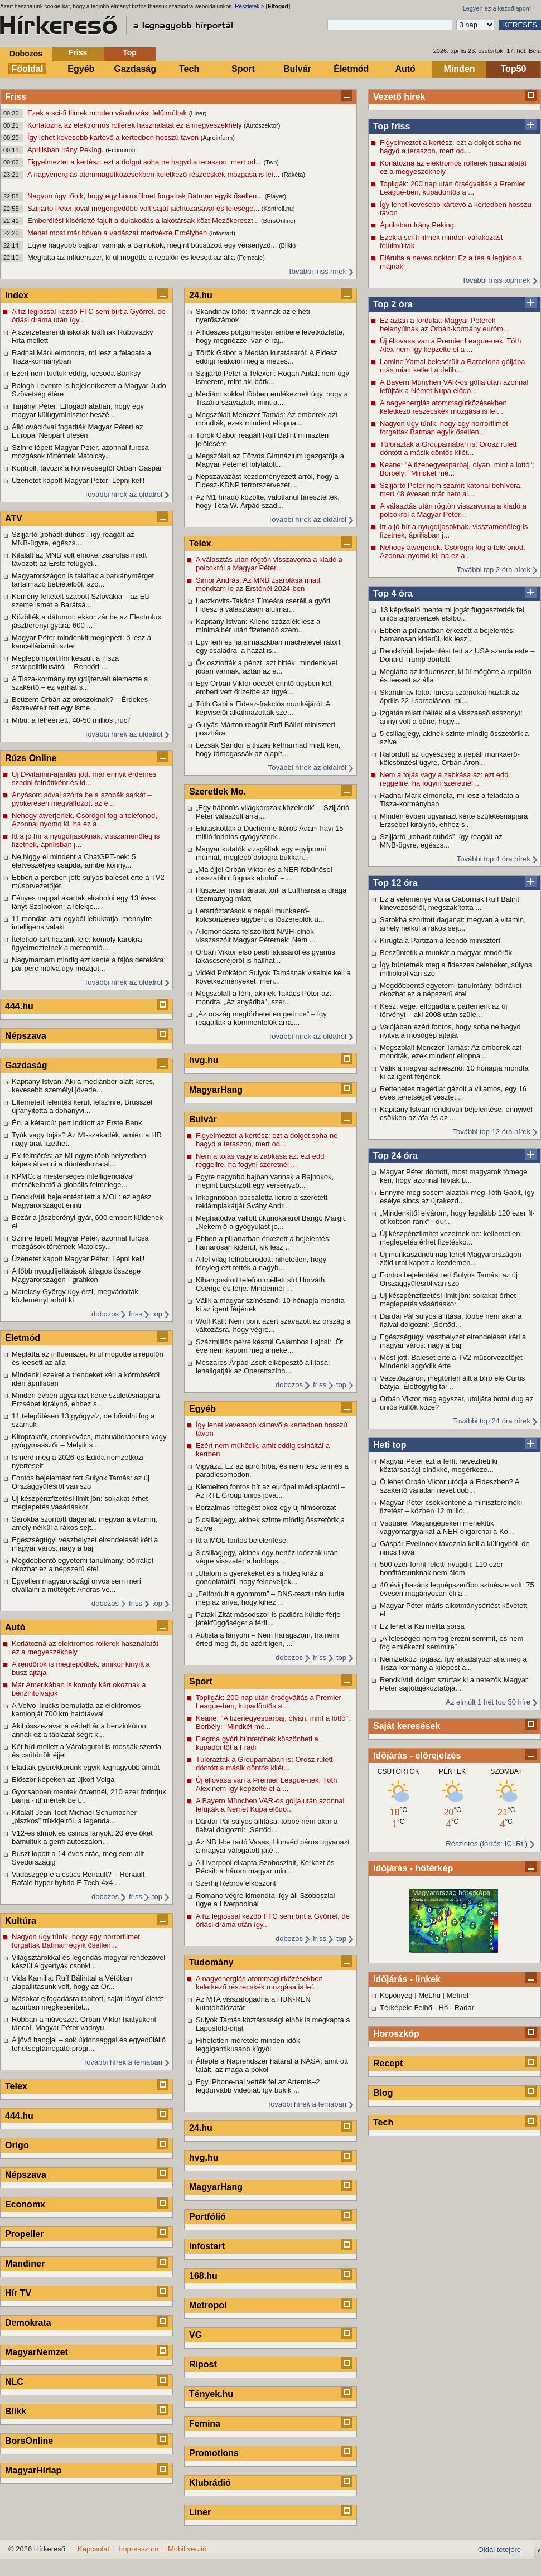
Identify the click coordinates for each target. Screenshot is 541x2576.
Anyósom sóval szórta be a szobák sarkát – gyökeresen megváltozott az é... (82, 799)
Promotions (214, 2453)
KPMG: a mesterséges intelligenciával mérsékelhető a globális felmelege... (73, 1180)
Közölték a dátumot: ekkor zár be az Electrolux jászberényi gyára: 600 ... (86, 621)
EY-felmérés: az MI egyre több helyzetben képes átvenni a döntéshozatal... (79, 1159)
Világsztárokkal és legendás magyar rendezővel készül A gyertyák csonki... (88, 1961)
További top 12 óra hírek (491, 1131)
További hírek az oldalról (123, 494)
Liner (200, 2512)
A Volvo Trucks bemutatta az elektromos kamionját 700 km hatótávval (76, 1709)
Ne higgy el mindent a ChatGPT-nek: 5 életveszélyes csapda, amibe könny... (74, 861)
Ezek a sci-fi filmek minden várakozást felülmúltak (108, 113)
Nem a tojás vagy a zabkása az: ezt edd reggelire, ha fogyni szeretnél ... (444, 779)
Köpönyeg (396, 1995)
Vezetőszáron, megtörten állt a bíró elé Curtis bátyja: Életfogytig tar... (452, 1382)
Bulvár (297, 69)
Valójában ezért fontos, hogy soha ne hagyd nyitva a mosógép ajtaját (450, 1031)
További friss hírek (317, 271)
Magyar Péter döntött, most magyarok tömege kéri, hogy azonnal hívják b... (453, 1176)
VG (195, 2335)
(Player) (276, 196)
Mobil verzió (187, 2549)
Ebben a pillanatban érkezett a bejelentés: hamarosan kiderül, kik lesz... (447, 634)
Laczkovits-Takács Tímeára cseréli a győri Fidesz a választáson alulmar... (263, 605)
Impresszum (138, 2549)
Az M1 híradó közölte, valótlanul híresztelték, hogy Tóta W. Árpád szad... (268, 501)
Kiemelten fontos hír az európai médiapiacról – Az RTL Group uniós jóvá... (270, 1491)
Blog (383, 2093)
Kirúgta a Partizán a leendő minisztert (440, 940)
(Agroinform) (218, 137)
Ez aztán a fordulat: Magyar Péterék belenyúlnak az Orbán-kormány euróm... (444, 324)
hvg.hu (203, 1060)
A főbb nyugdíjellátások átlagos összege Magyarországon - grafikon (76, 1275)
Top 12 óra (395, 883)
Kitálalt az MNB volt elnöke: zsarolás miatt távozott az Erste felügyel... (79, 559)
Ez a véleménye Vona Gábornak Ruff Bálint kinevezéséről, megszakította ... (449, 903)
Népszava (25, 1035)
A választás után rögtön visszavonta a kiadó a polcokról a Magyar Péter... (453, 510)
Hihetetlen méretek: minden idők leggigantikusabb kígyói (248, 2044)
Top (130, 52)
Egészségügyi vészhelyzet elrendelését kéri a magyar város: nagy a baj (453, 1341)
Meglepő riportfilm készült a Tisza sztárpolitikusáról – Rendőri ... (65, 662)
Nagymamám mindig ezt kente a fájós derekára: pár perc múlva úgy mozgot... (89, 964)
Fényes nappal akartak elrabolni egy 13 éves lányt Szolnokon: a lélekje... (84, 902)
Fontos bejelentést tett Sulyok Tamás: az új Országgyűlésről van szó (449, 1279)
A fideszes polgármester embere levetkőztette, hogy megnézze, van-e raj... (270, 336)
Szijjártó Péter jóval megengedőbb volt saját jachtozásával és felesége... (144, 208)
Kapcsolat (93, 2549)
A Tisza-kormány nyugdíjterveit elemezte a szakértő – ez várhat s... (80, 683)
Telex (16, 2086)
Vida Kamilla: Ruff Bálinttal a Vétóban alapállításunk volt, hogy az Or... (72, 1982)
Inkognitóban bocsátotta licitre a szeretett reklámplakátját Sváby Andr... (261, 1201)
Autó (405, 69)
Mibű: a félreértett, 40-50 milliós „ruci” (72, 720)
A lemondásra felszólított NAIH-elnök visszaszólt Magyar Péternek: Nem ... (256, 935)
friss (135, 1314)
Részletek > (249, 6)
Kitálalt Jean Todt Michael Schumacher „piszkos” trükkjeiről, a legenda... (74, 1816)
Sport (243, 69)
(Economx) (120, 150)
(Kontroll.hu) (278, 208)
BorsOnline (29, 2441)
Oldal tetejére (499, 2549)
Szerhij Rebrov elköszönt (236, 1883)
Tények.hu (211, 2394)
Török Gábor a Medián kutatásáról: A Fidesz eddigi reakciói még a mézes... (266, 356)
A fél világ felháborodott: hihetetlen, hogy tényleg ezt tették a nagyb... (261, 1263)
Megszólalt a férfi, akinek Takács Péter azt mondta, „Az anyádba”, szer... (263, 997)
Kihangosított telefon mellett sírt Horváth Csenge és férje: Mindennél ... (260, 1284)
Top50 (513, 69)
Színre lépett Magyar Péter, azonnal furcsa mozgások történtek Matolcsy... (80, 451)
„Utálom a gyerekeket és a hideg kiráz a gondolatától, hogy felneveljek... (259, 1577)
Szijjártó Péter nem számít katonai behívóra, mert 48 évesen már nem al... (451, 489)
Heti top (390, 1445)
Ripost (203, 2364)
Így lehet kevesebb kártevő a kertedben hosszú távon (114, 137)
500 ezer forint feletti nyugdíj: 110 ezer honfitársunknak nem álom (441, 1568)
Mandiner (25, 2263)
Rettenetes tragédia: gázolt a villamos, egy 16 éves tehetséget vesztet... (453, 1092)
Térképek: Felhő (406, 2007)
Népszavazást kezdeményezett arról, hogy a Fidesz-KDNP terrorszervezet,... (267, 480)
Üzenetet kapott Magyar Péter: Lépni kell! (78, 480)
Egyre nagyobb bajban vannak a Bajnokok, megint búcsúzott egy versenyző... (153, 245)
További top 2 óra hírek (493, 569)
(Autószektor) (262, 125)
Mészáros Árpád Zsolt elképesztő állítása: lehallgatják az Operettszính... (263, 1366)
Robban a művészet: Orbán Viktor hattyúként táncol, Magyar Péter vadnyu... (84, 2023)
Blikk (15, 2411)
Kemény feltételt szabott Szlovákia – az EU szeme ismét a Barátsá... (81, 600)
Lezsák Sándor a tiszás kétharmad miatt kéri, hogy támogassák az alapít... (268, 749)
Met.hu (429, 1995)
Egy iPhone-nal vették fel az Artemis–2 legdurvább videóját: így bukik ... (258, 2086)
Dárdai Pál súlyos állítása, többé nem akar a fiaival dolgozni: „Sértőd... (450, 1320)
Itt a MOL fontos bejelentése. (242, 1540)
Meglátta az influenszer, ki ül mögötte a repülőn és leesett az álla (132, 257)
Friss (78, 52)
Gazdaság (135, 69)
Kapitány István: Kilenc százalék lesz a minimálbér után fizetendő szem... (258, 625)
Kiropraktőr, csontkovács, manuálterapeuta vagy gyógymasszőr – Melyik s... (89, 1440)
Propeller (24, 2234)
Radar (464, 2007)
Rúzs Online (30, 758)
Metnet (458, 1995)
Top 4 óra (393, 593)
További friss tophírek (496, 280)
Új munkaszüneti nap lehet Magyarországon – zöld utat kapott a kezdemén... (453, 1258)
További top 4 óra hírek (493, 859)
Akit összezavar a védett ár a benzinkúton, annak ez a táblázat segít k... (80, 1730)
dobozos (105, 1314)
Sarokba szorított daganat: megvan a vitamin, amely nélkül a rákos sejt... (453, 924)
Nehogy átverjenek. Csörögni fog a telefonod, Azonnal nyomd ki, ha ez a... (452, 551)
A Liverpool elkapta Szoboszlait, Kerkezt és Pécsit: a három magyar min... (265, 1866)
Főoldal (28, 69)
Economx (25, 2204)
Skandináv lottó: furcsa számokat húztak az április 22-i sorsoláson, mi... (449, 696)
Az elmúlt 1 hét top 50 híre (488, 1702)
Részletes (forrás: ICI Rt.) (487, 1843)
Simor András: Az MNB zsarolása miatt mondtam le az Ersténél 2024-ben (258, 584)
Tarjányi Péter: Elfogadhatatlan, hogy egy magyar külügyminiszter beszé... (78, 410)
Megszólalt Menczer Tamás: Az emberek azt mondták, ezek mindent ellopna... (450, 1051)
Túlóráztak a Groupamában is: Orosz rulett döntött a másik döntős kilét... (448, 448)
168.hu (203, 2275)
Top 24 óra (395, 1155)
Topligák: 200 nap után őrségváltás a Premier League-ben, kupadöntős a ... (452, 188)
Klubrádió (210, 2482)
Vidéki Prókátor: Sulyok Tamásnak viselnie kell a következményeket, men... (273, 977)
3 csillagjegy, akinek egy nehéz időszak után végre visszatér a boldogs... (267, 1556)
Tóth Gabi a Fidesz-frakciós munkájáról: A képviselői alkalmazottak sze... (263, 708)
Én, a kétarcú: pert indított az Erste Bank (77, 1122)
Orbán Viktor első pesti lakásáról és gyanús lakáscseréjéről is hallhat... (265, 956)
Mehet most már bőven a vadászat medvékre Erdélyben (118, 233)
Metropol (208, 2305)
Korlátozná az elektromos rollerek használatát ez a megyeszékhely (135, 125)
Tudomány (211, 1962)
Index (16, 295)
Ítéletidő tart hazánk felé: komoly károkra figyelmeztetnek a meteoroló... (77, 943)
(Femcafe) (251, 257)
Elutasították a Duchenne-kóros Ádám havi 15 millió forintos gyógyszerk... (269, 832)
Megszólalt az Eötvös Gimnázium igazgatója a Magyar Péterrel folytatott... (270, 460)
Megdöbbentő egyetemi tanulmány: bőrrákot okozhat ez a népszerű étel (450, 989)
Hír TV (18, 2293)
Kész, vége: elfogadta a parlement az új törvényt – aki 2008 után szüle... (443, 1010)
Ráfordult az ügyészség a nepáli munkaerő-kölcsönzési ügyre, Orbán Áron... (450, 758)
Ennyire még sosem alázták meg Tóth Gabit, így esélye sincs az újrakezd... (457, 1196)
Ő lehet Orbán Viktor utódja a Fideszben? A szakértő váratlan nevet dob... (449, 1486)
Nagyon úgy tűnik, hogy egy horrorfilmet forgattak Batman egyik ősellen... (146, 196)
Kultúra (20, 1920)
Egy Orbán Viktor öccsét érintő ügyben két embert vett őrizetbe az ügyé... (263, 687)
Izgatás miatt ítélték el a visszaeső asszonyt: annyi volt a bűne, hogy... (451, 717)
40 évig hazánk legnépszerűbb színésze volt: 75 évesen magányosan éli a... (457, 1589)
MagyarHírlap (33, 2470)
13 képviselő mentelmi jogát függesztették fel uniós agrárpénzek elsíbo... (452, 614)
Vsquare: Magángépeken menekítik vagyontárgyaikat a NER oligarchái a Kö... (447, 1527)
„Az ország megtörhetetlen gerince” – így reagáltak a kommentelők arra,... (261, 1018)
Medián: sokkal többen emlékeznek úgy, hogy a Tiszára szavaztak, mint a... (272, 398)
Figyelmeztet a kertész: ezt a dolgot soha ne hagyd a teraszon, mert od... (145, 162)
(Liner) (198, 113)
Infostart (207, 2246)
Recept (388, 2063)
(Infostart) (222, 233)
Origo (17, 2145)
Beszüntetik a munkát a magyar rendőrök (446, 952)
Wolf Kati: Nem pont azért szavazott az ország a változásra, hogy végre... (273, 1325)
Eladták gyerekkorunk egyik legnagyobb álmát (86, 1767)
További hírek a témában (122, 2062)
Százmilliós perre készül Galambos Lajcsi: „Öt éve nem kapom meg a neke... (269, 1346)
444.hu (19, 1006)
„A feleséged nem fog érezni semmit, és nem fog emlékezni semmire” (451, 1642)
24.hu (200, 295)
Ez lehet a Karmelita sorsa (422, 1626)
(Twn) (271, 162)
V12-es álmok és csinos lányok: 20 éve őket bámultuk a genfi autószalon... (82, 1837)
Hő (443, 2007)
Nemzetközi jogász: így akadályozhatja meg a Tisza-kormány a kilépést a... (453, 1663)
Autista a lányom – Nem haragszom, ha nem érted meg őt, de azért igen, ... (267, 1639)
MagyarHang (216, 1090)
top (157, 1314)
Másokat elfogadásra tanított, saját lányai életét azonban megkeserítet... (87, 2002)
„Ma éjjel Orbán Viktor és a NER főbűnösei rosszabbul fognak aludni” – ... (264, 873)
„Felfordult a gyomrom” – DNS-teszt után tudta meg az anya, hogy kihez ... (270, 1598)
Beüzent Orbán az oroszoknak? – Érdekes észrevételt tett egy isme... (80, 703)
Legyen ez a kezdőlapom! (498, 8)
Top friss (391, 126)
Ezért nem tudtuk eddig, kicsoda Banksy (76, 373)
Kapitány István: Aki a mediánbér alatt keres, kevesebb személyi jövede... (83, 1085)
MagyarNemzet (36, 2352)
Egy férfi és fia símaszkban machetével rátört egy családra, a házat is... (268, 646)
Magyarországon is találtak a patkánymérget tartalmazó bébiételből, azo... (83, 580)
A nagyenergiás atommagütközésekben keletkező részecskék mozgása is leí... (154, 174)
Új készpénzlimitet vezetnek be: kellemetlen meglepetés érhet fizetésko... (450, 1237)
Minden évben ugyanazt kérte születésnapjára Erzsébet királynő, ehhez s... (454, 820)
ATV (13, 518)
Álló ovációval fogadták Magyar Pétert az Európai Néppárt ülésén (77, 431)
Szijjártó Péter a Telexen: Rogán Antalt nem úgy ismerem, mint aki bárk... (272, 377)
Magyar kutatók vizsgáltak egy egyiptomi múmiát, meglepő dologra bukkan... (261, 853)
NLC (14, 2381)
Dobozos (25, 53)
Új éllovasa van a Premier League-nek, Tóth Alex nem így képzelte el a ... (450, 345)
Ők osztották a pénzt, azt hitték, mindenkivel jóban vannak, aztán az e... (266, 666)
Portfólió (207, 2216)
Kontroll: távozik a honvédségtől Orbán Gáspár (87, 468)
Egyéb (80, 69)
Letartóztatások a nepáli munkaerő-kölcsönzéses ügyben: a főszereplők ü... (260, 915)
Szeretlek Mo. (217, 791)
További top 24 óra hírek (491, 1421)
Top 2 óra (393, 304)
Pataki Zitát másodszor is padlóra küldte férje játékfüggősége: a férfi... (268, 1618)
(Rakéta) (293, 174)
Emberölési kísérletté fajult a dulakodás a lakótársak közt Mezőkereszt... (144, 220)
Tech (189, 69)
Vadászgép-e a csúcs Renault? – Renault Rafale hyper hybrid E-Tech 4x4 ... (78, 1878)
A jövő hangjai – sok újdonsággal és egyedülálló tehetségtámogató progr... (89, 2044)
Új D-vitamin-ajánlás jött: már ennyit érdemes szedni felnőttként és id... (84, 778)
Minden (459, 69)
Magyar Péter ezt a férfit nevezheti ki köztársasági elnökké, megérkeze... (438, 1465)
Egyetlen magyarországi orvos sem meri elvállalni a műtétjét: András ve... (76, 1585)
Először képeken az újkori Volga (63, 1779)
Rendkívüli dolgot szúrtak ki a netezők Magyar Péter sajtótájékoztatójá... (454, 1684)
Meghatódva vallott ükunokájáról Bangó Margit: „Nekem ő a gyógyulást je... (271, 1222)
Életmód (351, 69)
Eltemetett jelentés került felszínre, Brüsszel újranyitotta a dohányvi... (82, 1106)
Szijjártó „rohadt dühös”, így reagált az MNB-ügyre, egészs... (441, 840)
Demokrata (28, 2322)
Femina (204, 2423)
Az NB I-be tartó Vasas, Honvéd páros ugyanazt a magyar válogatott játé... (273, 1846)
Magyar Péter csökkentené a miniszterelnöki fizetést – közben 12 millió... (451, 1506)
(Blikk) (287, 245)
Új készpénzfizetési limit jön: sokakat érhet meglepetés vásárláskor (448, 1299)
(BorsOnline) (278, 220)
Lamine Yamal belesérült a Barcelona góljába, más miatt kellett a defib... (453, 365)
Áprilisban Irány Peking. (66, 150)
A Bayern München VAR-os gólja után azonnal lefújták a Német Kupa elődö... (454, 386)
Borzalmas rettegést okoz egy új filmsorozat (266, 1507)
